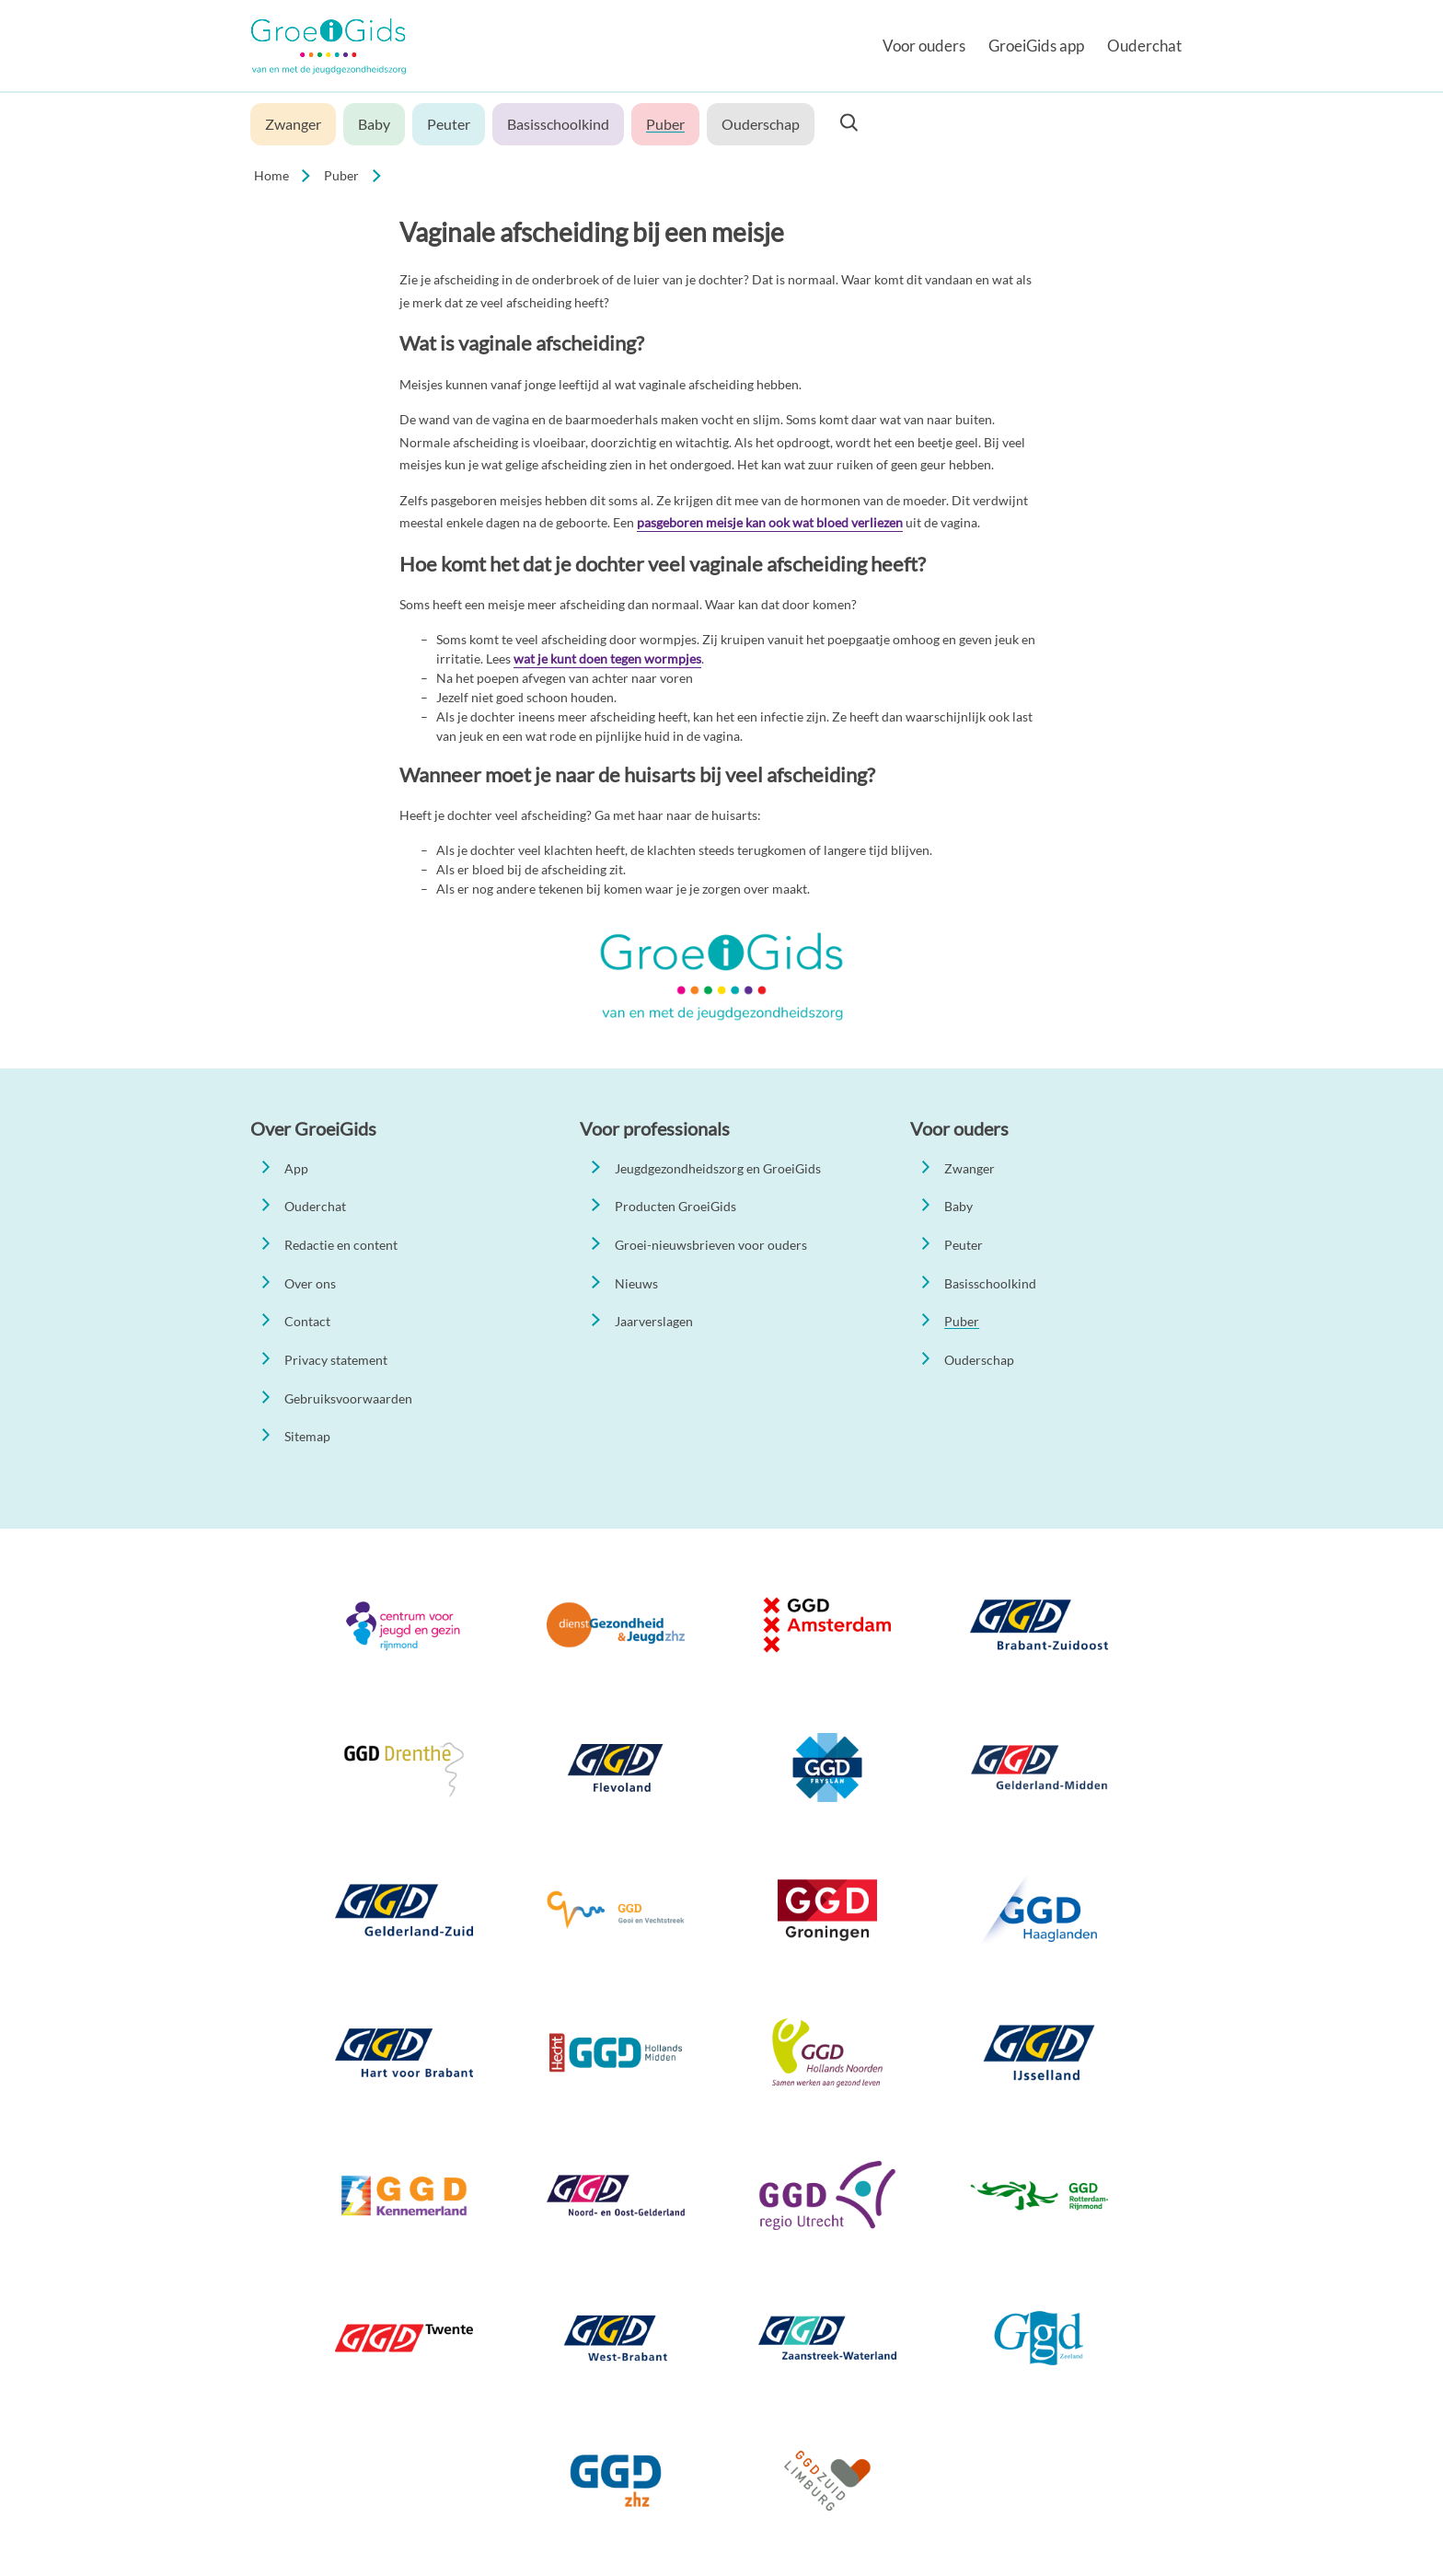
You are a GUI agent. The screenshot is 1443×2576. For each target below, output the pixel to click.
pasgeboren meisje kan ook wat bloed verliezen (770, 522)
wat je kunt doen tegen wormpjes (607, 658)
